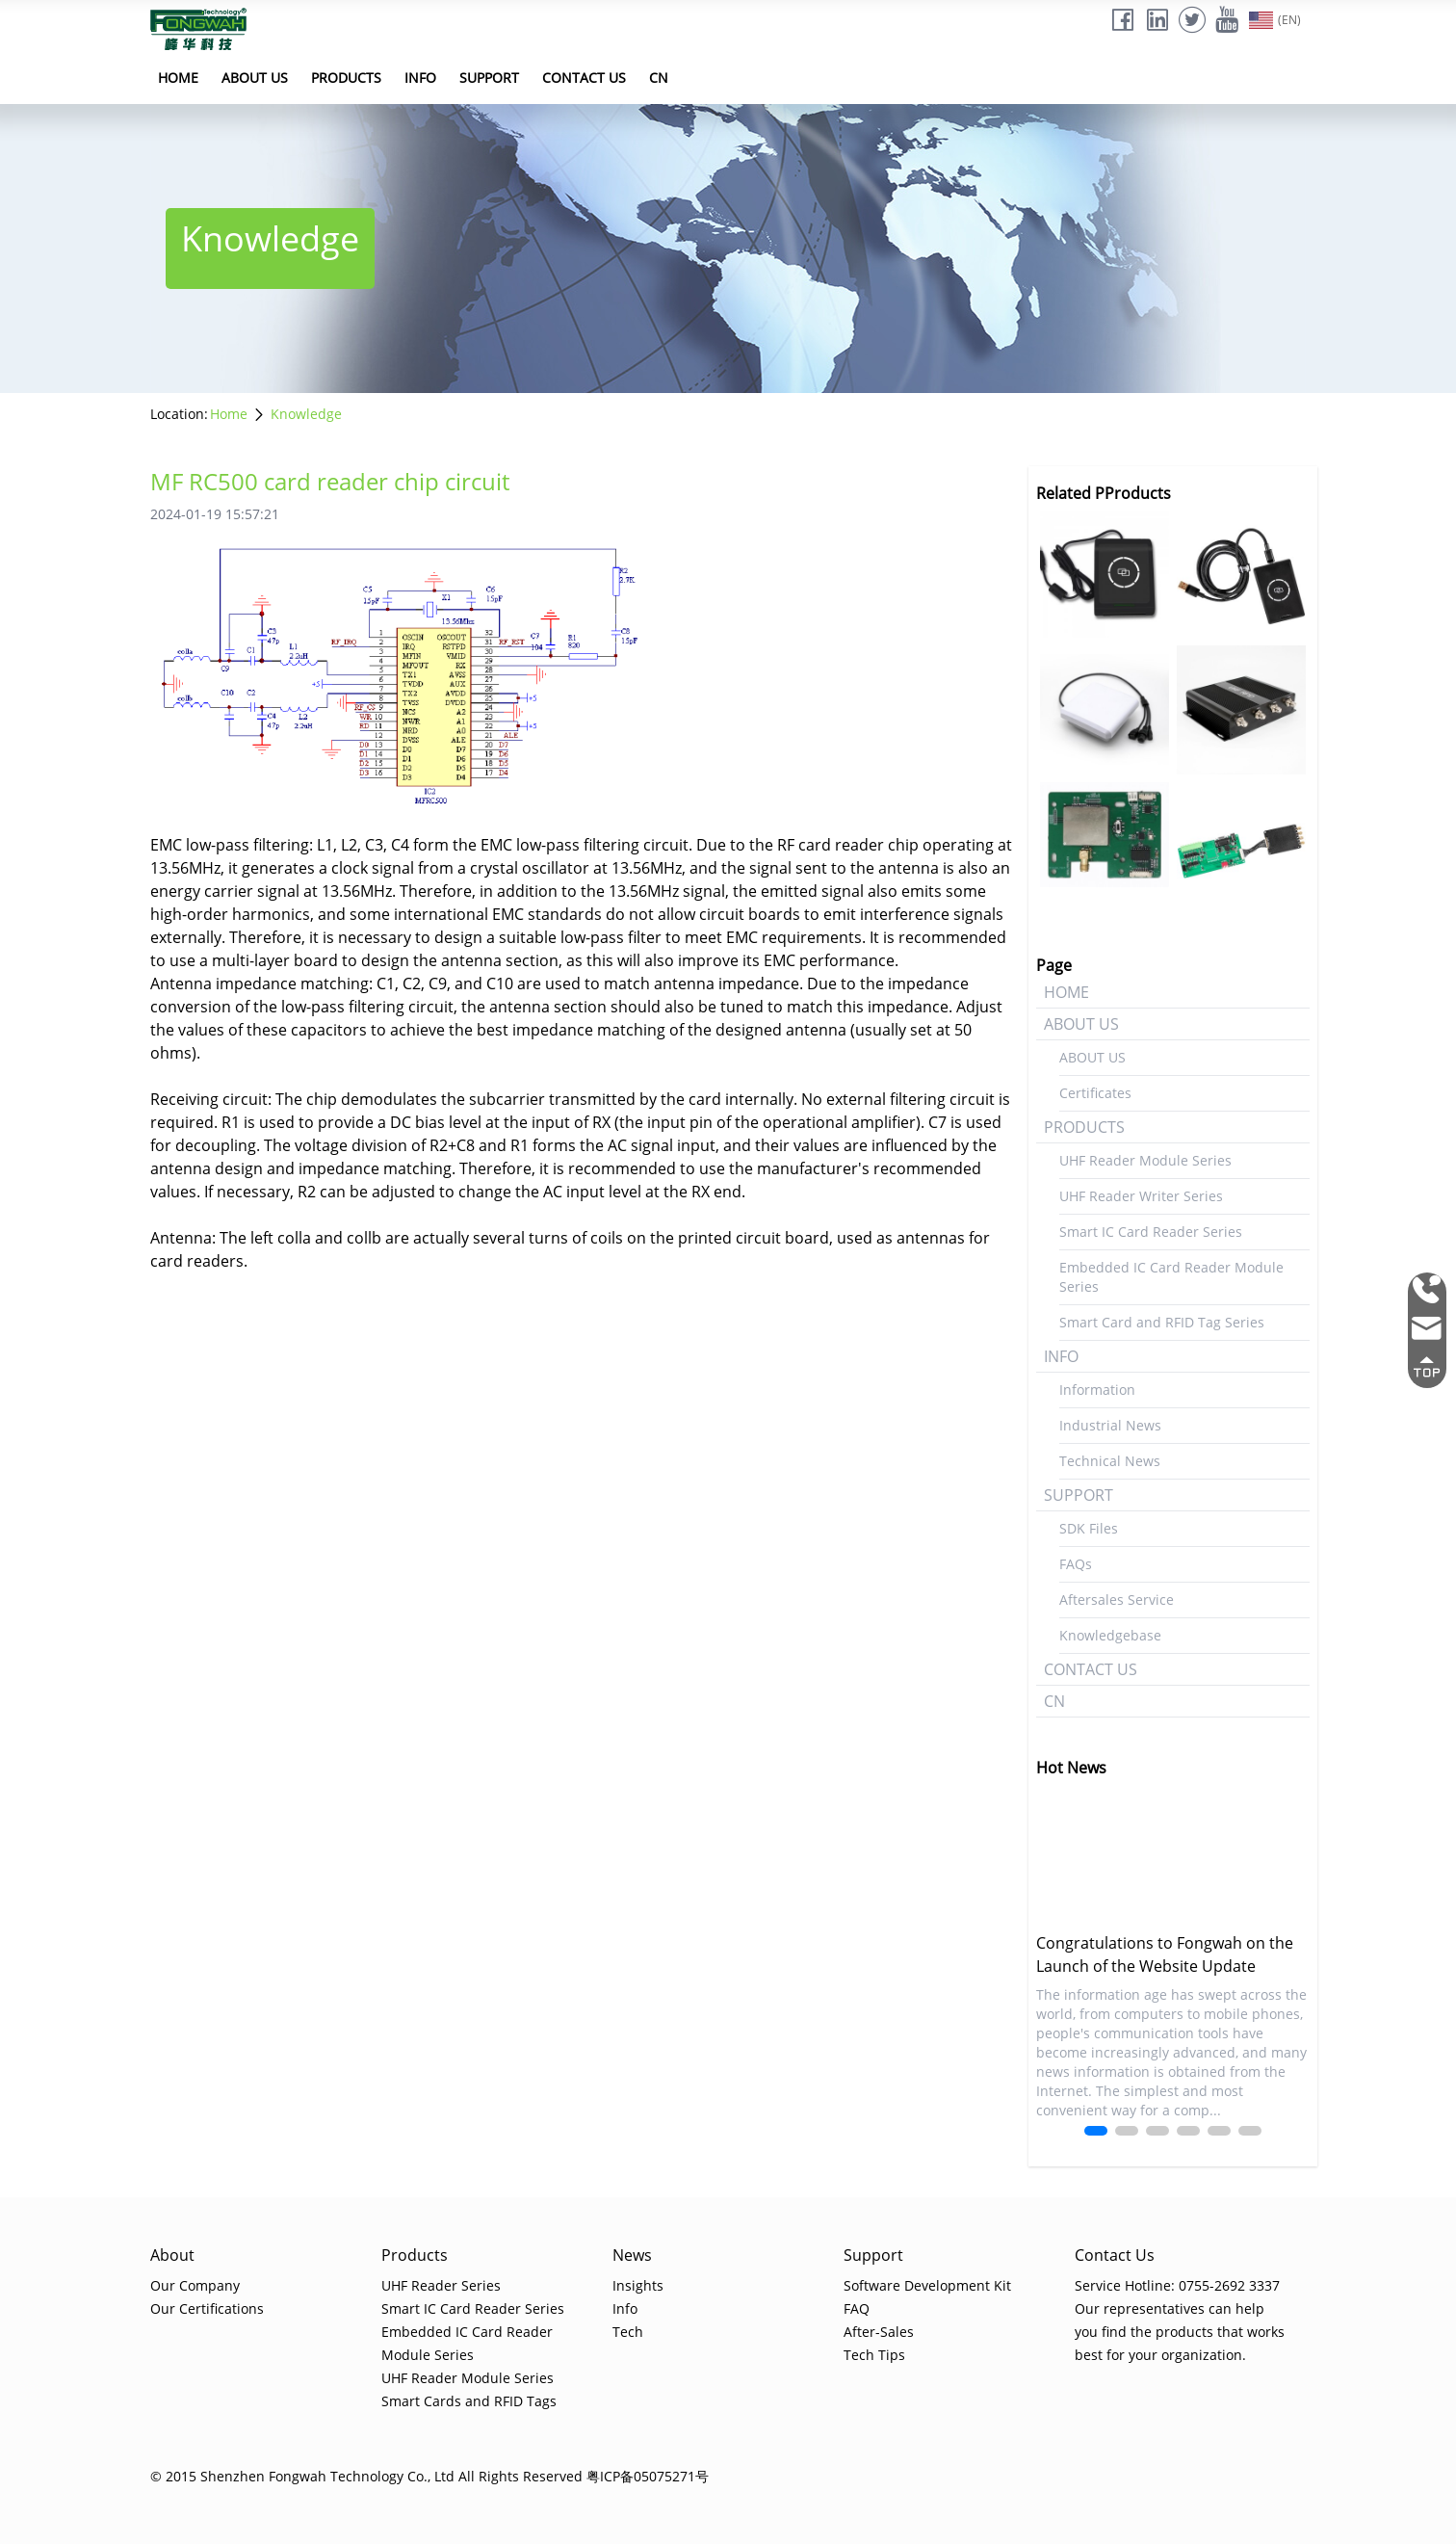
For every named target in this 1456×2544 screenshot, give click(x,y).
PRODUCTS (346, 77)
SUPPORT (489, 77)
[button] (1095, 2131)
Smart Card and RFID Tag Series (1161, 1322)
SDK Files (1088, 1528)
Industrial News (1110, 1425)
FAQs (1075, 1564)
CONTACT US (584, 77)
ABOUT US (254, 77)
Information (1097, 1389)
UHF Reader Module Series (1145, 1160)
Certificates (1095, 1093)
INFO (420, 77)
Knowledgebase (1110, 1635)
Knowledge (306, 414)
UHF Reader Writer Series (1141, 1196)
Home (228, 414)
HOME (178, 77)
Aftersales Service (1116, 1599)
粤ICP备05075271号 (647, 2476)
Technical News (1109, 1461)
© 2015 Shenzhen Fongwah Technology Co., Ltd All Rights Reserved (366, 2476)
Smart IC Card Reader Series (1150, 1231)
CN (658, 77)
